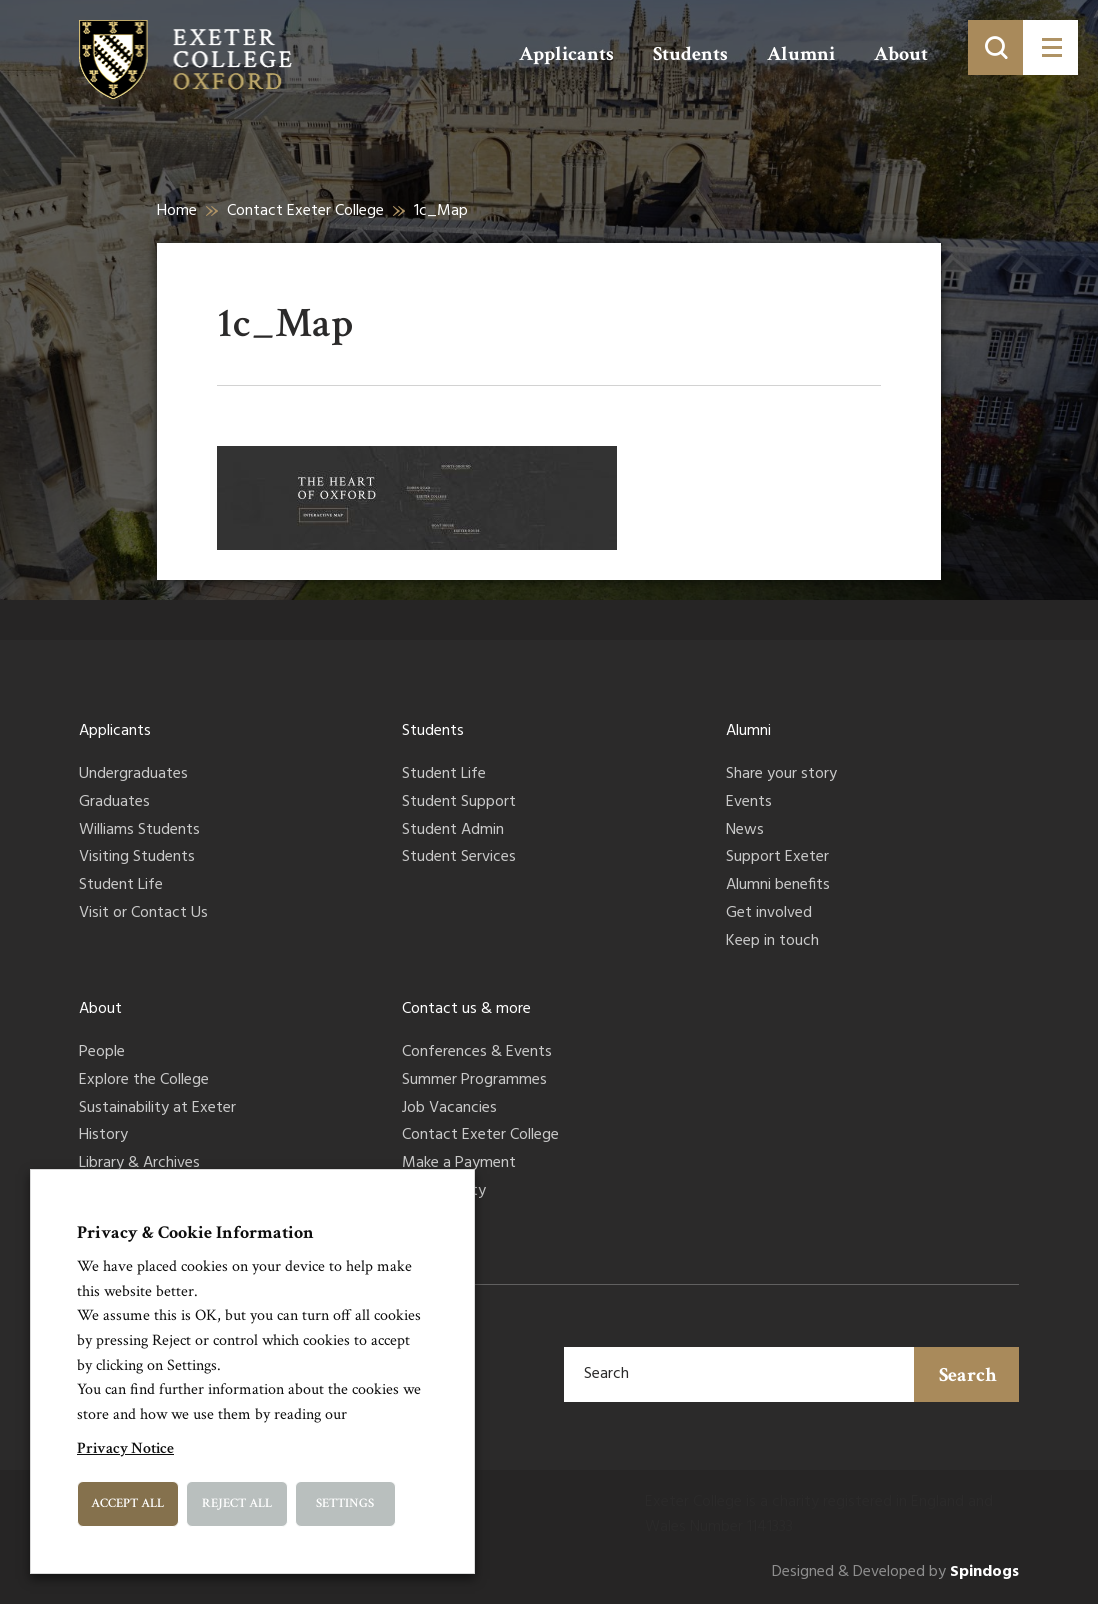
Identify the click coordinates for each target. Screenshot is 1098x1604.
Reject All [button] (237, 1503)
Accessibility (444, 1192)
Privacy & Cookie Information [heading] (195, 1232)
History (103, 1136)
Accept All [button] (127, 1503)
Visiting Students (137, 858)
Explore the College (144, 1081)
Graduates (114, 803)
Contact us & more (466, 1009)
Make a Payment (459, 1164)
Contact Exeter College (305, 211)
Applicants (566, 54)
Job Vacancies (449, 1109)
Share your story (781, 775)
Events (749, 803)
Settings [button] (345, 1503)
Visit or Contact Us (143, 914)
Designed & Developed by (895, 1572)
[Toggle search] (995, 47)
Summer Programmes (474, 1081)
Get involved (769, 914)
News (745, 831)
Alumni (801, 54)
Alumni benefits (778, 886)
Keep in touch (772, 942)
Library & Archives (139, 1164)
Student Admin (453, 831)
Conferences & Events (477, 1053)
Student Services (459, 858)
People (102, 1053)
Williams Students (139, 831)
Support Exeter (777, 858)
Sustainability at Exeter (157, 1109)
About (901, 54)
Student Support (459, 803)
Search (968, 1375)
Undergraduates (133, 775)
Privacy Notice (125, 1448)
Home (177, 211)
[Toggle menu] (1050, 47)
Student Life (121, 886)
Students (690, 54)
